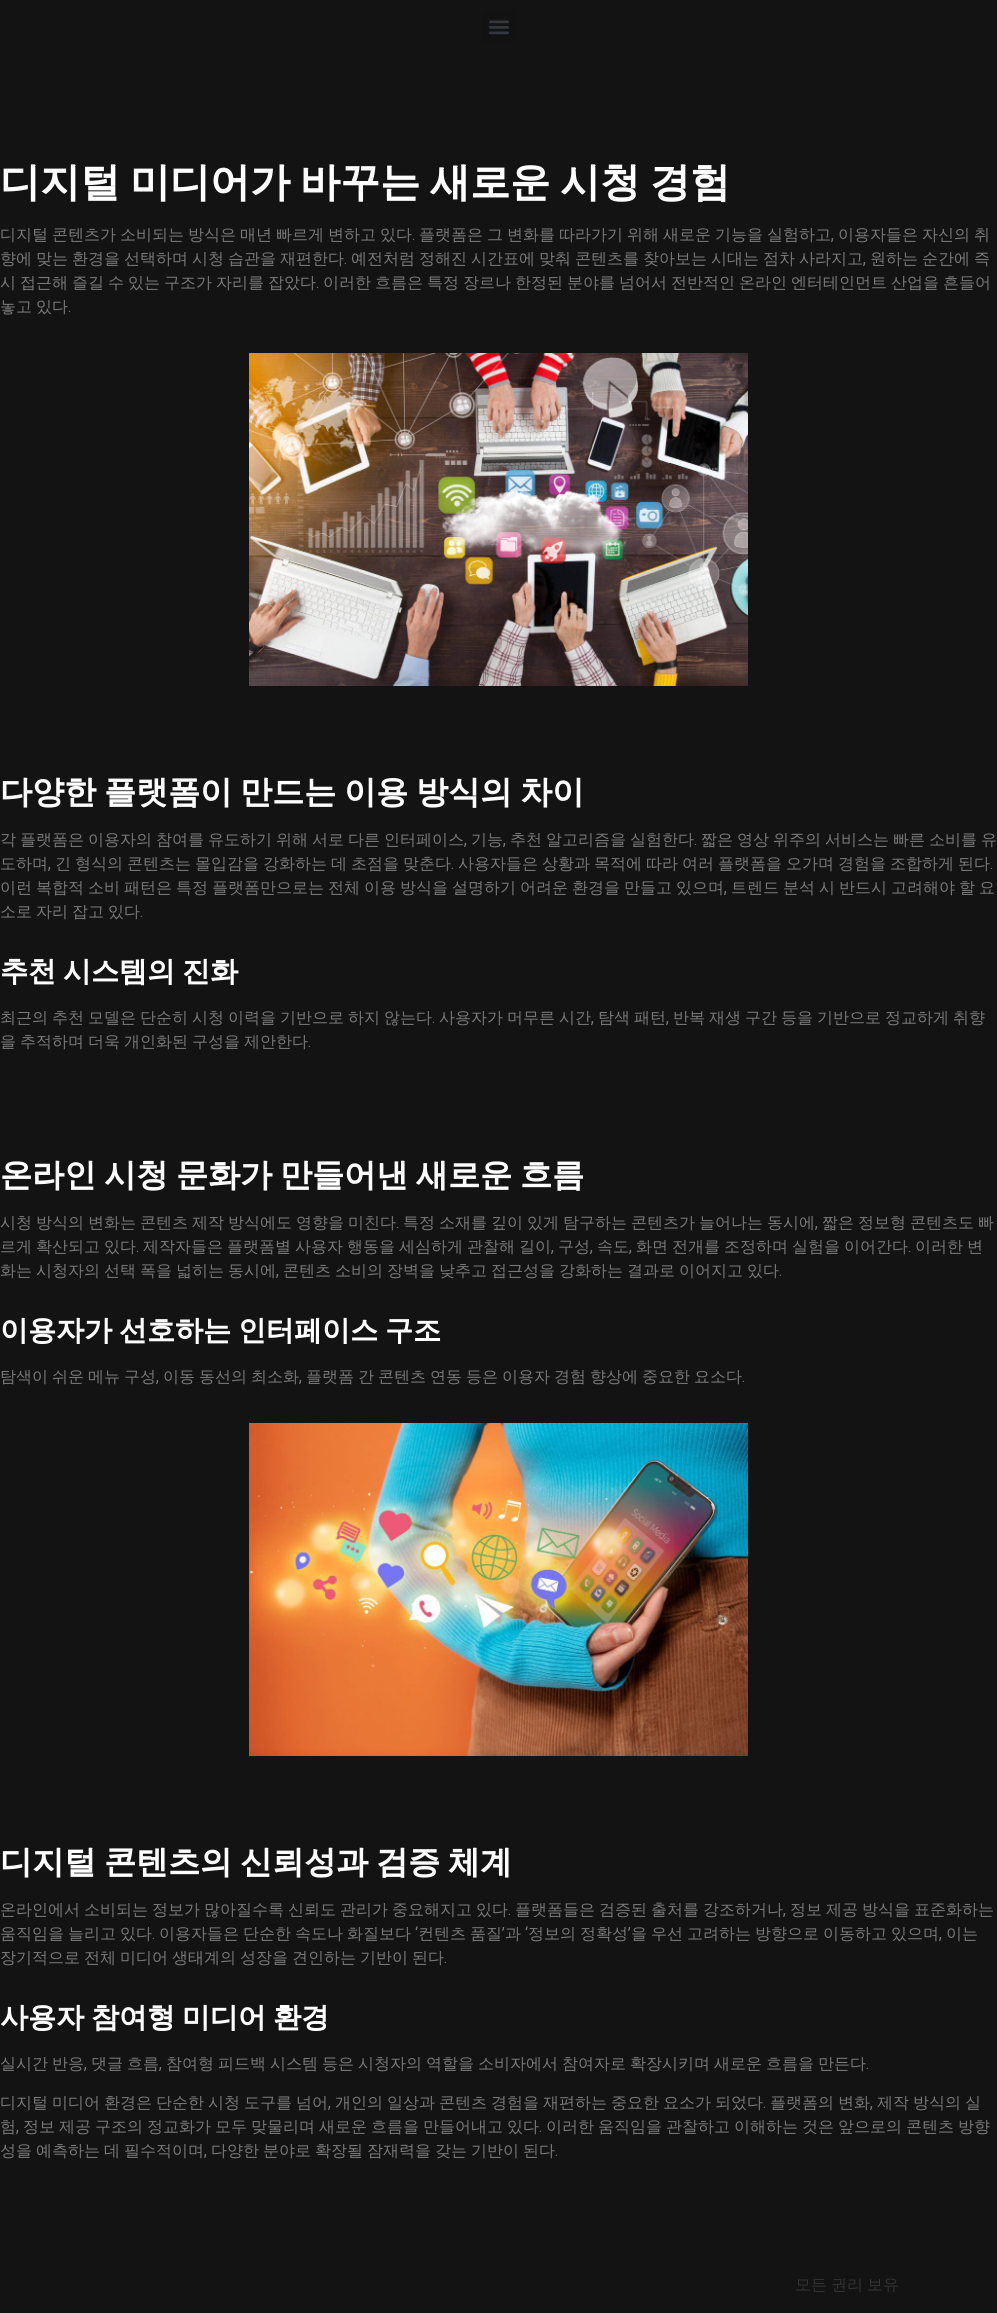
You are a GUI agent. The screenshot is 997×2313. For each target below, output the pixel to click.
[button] (498, 26)
